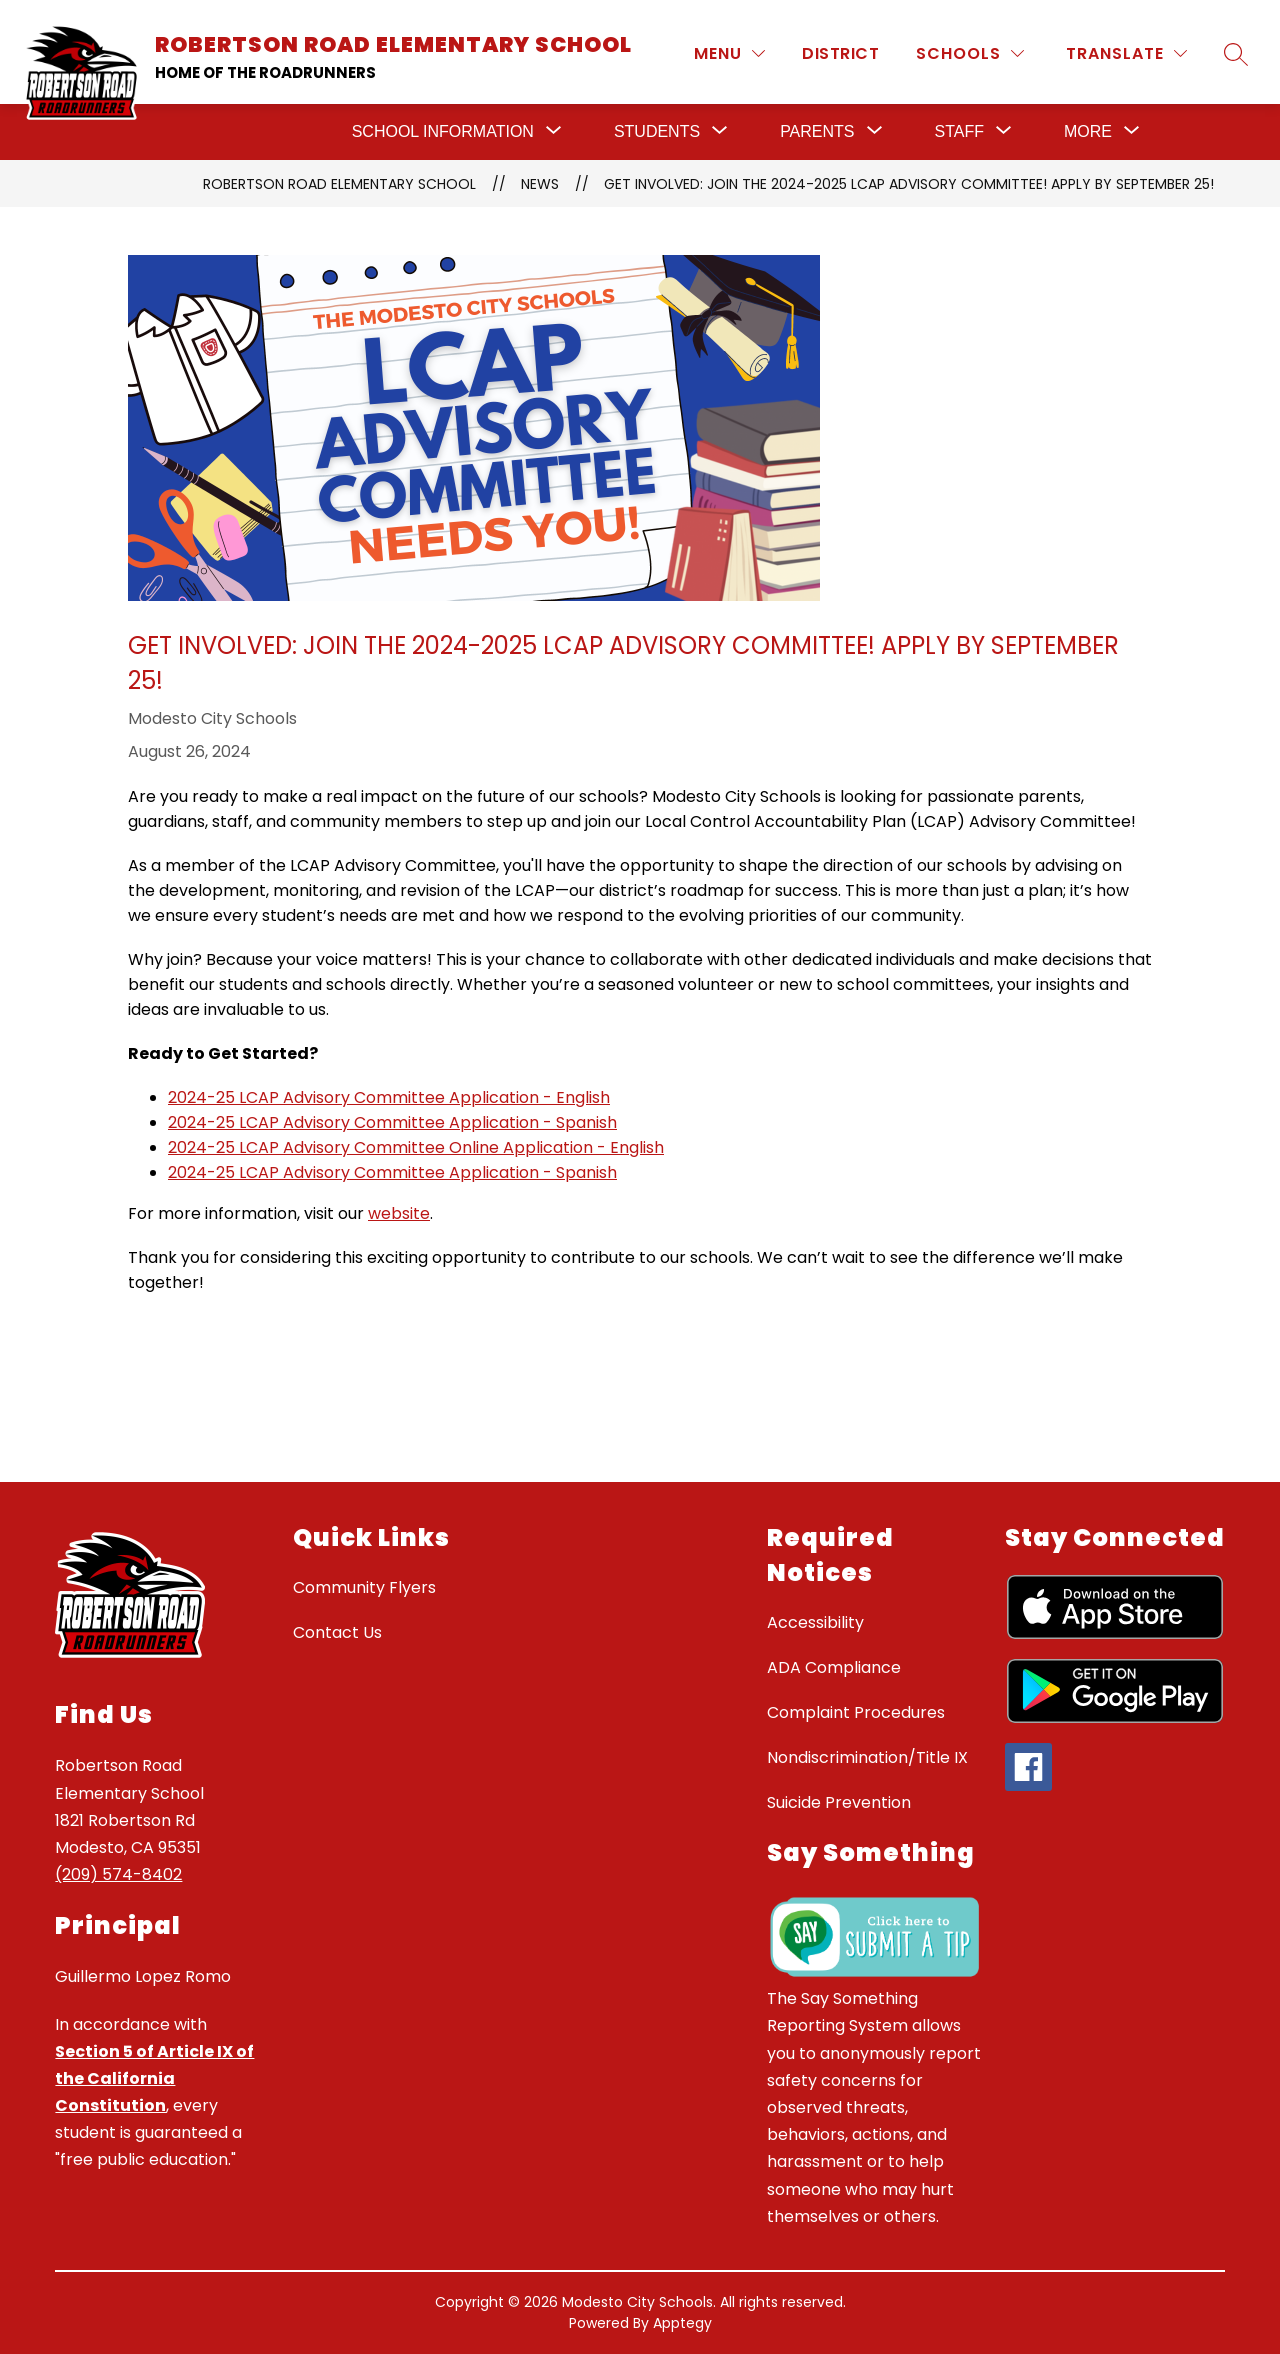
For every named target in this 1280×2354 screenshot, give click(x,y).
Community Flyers (364, 1587)
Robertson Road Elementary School (339, 184)
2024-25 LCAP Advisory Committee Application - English (389, 1097)
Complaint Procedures (856, 1712)
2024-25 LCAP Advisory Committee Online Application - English (416, 1147)
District (840, 53)
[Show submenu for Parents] (817, 132)
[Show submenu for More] (1088, 132)
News (540, 184)
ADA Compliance (834, 1667)
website (399, 1213)
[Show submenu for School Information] (443, 132)
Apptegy (682, 2323)
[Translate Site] (1126, 53)
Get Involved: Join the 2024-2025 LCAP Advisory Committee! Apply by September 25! (909, 184)
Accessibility (815, 1622)
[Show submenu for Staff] (959, 132)
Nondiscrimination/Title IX (867, 1757)
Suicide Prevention (839, 1802)
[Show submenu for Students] (657, 132)
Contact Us (337, 1632)
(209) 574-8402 (118, 1874)
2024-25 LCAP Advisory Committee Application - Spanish (392, 1122)
